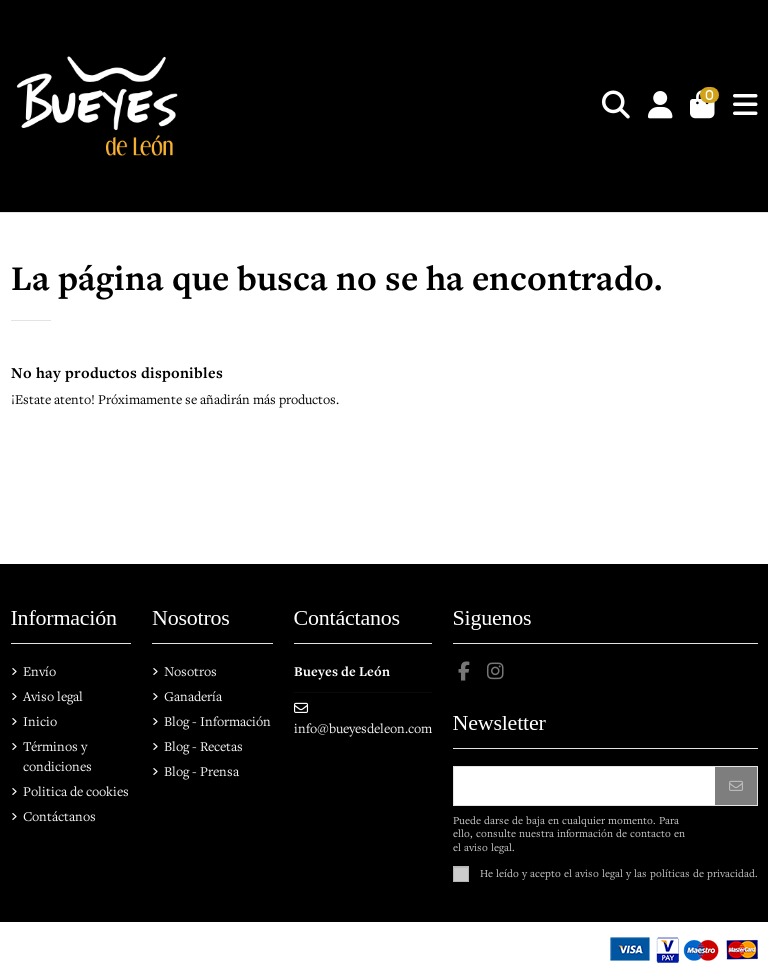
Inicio (40, 721)
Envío (39, 671)
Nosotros (190, 671)
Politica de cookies (76, 791)
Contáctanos (59, 816)
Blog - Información (217, 721)
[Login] (660, 106)
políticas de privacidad (702, 872)
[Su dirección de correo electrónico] (585, 786)
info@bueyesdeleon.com (363, 728)
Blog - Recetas (203, 746)
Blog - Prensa (201, 771)
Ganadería (193, 696)
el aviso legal (593, 872)
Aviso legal (53, 696)
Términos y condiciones (57, 756)
